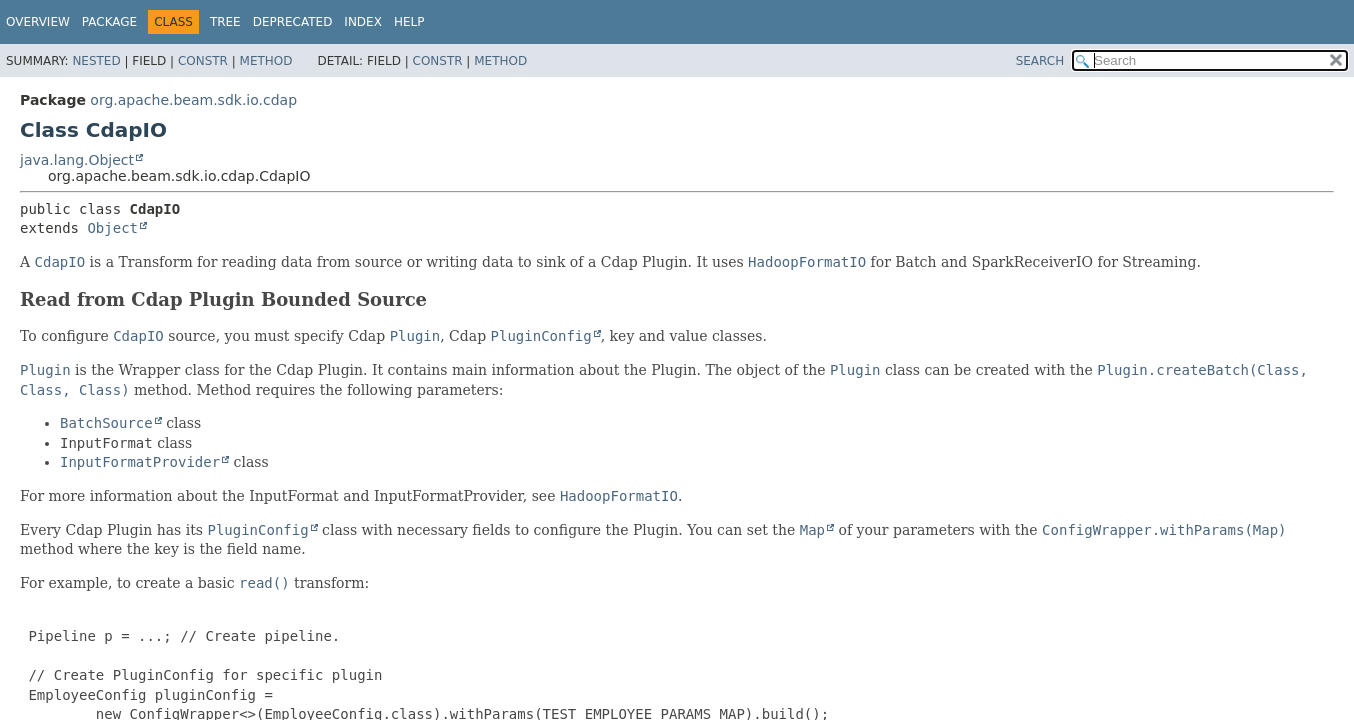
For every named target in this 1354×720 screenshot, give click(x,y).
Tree (225, 22)
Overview (38, 22)
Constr (203, 61)
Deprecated (293, 22)
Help (409, 22)
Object (112, 228)
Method (266, 61)
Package (109, 22)
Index (363, 22)
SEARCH (1040, 61)
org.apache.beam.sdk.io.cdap (193, 100)
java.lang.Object (77, 160)
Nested (96, 61)
